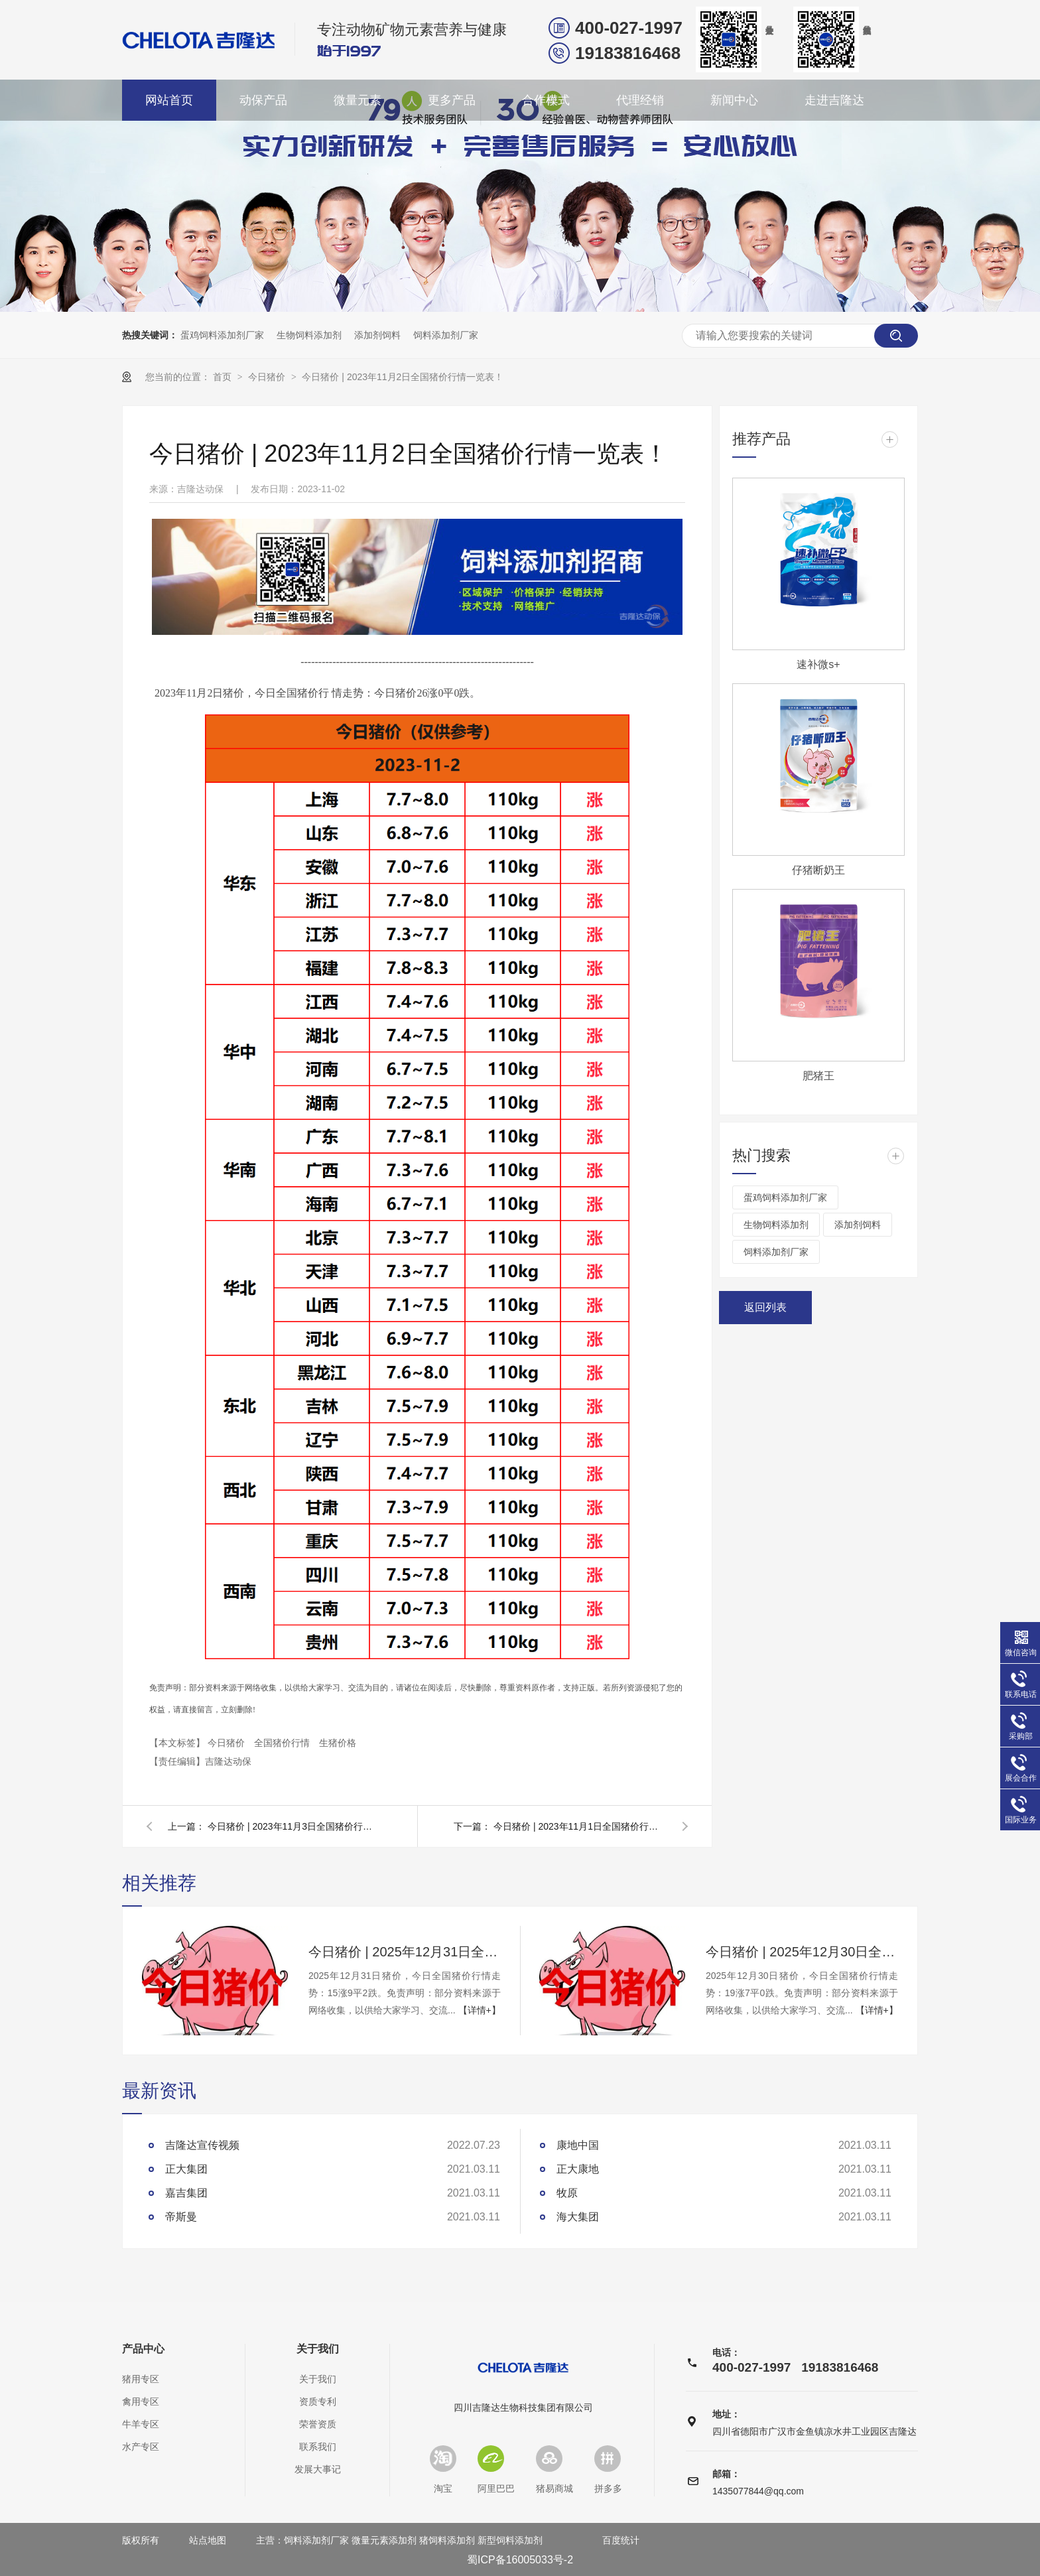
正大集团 (186, 2169)
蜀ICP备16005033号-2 (520, 2559)
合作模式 (546, 100)
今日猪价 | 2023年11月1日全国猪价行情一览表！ (579, 1826)
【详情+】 (479, 2010)
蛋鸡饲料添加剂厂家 (222, 335)
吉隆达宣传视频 (202, 2145)
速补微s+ (818, 664)
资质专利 (317, 2401)
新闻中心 (734, 100)
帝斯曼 (181, 2216)
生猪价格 (337, 1742)
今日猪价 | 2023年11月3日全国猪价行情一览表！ (294, 1826)
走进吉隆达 (834, 100)
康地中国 (577, 2145)
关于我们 (317, 2349)
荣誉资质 (317, 2424)
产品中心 (143, 2349)
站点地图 (207, 2540)
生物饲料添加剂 (309, 335)
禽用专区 (140, 2401)
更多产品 (452, 100)
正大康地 (577, 2169)
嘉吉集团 (186, 2193)
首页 (223, 377)
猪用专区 (140, 2379)
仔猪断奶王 (818, 870)
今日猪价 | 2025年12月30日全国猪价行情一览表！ (802, 1951)
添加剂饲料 (377, 335)
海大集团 (577, 2216)
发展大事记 (317, 2469)
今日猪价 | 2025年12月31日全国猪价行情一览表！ (404, 1951)
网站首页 (169, 100)
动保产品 (263, 100)
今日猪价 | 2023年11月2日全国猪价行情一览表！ (402, 377)
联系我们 (317, 2446)
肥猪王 (818, 1075)
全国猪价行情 (283, 1742)
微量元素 (357, 100)
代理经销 (640, 100)
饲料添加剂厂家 (445, 335)
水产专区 (140, 2446)
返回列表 (765, 1307)
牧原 (567, 2193)
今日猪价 (268, 377)
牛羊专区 (140, 2424)
